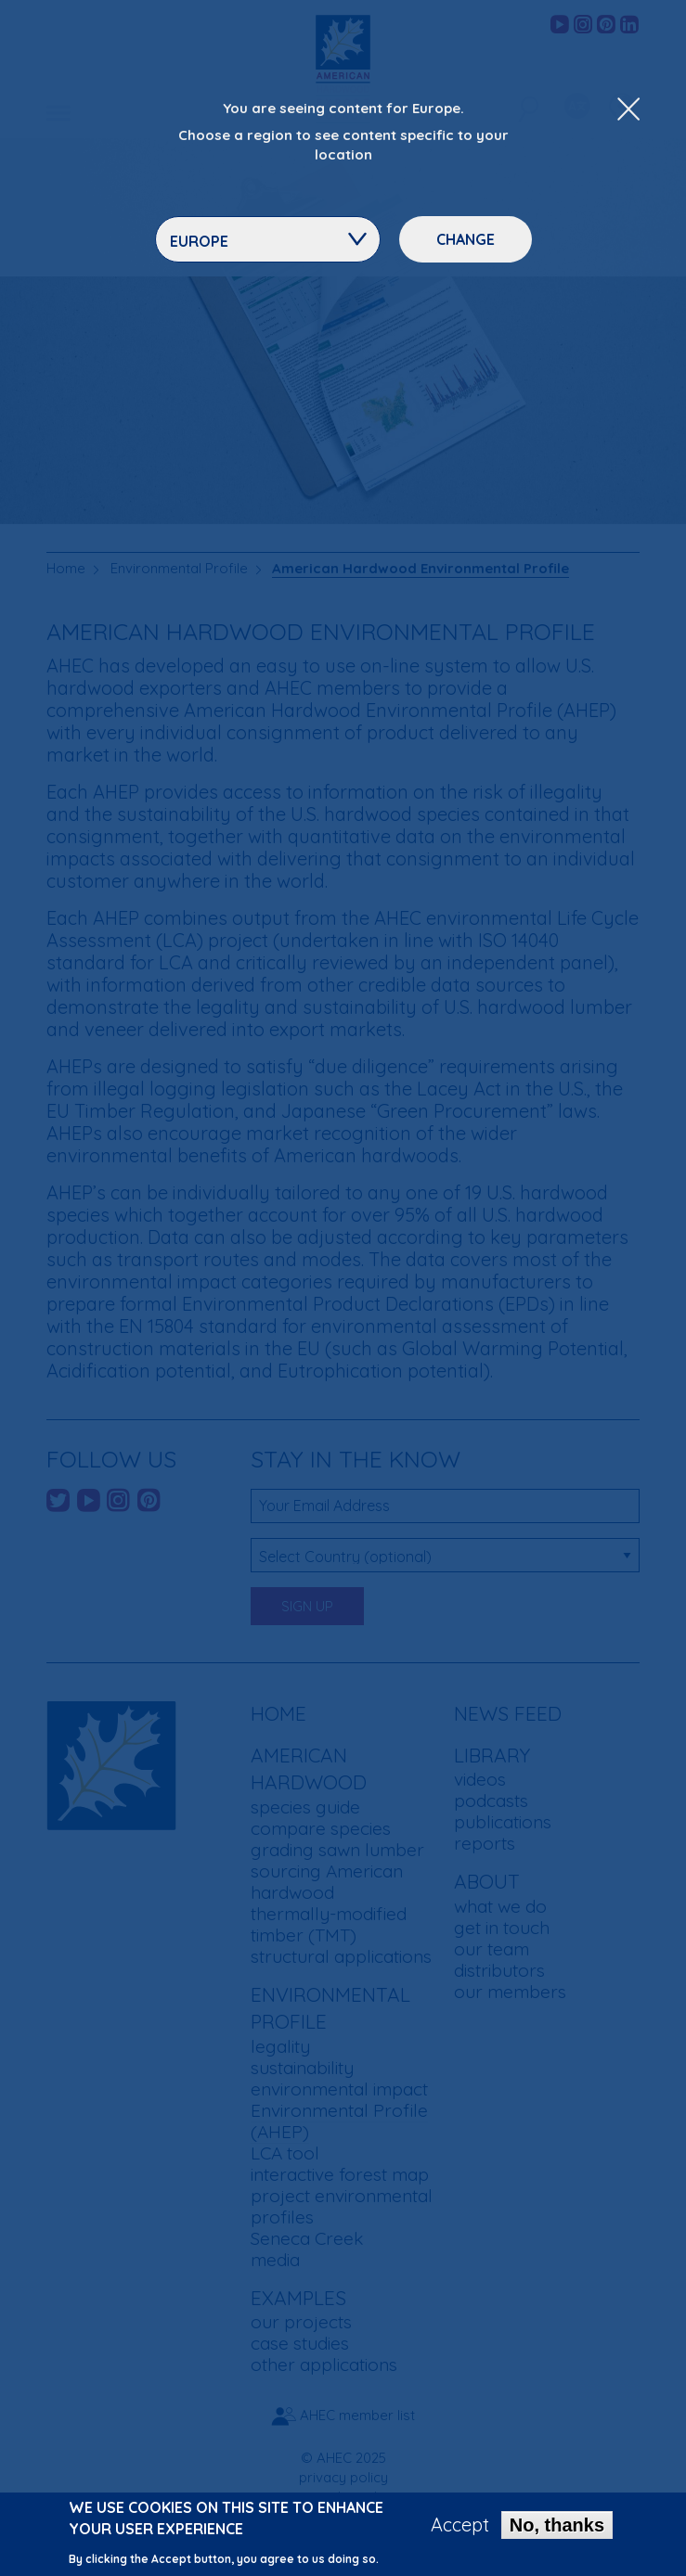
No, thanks (557, 2527)
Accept (460, 2527)
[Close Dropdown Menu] (628, 110)
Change (465, 239)
